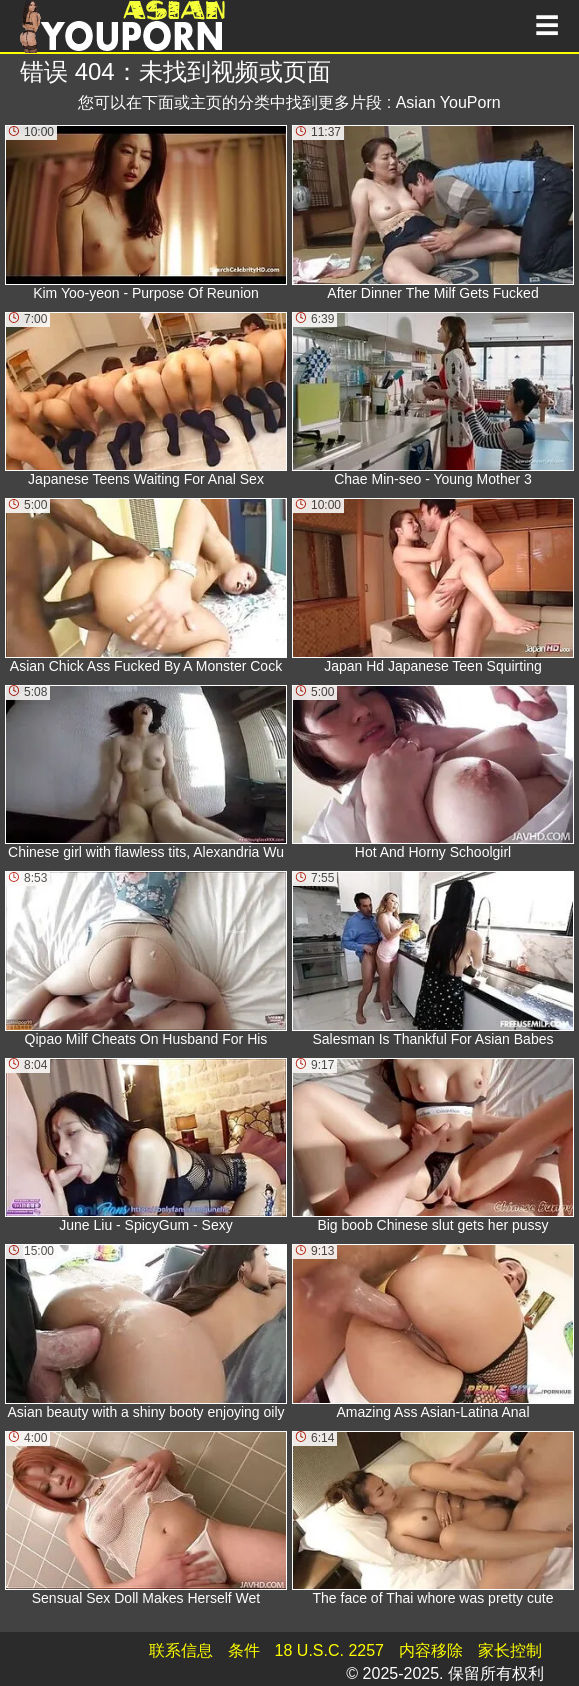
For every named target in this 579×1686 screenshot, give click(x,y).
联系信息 (181, 1650)
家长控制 (510, 1650)
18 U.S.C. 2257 (329, 1650)
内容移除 (431, 1650)
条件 (244, 1650)
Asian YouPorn (448, 102)
